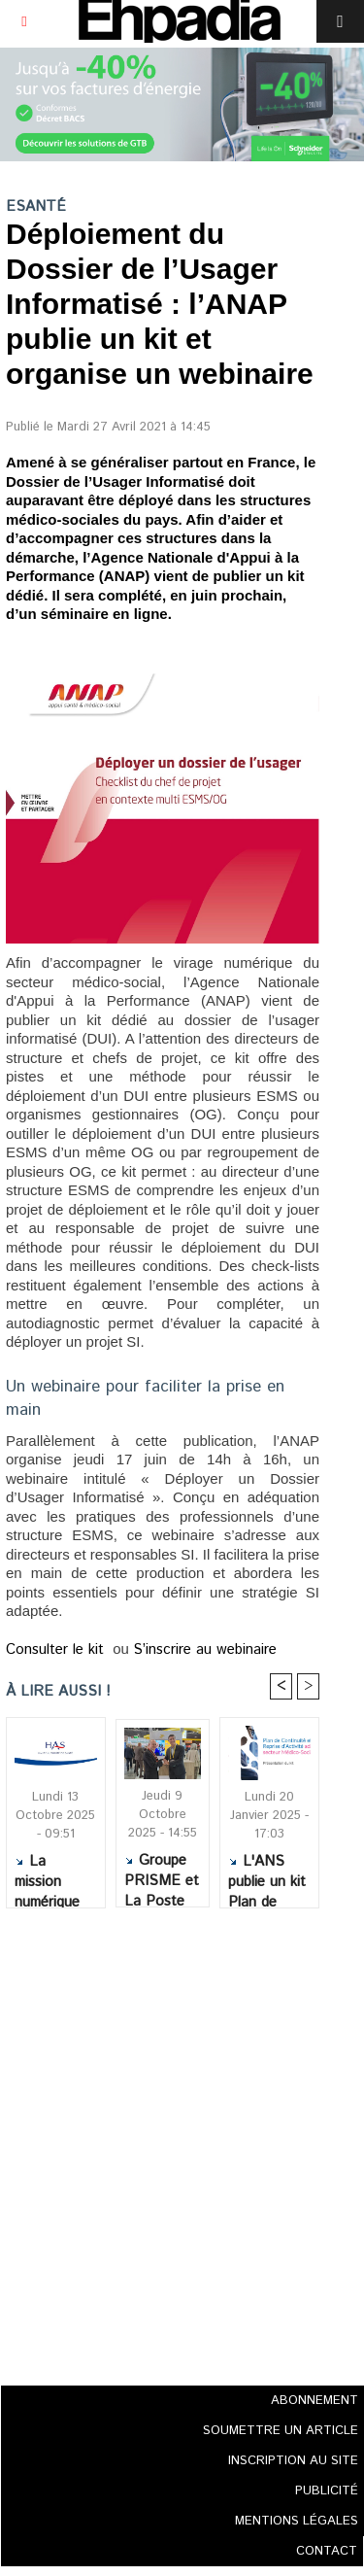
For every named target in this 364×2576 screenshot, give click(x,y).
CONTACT (326, 2551)
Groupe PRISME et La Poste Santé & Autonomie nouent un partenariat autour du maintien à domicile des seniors (161, 1874)
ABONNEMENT (314, 2400)
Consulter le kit (57, 1649)
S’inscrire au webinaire (205, 1649)
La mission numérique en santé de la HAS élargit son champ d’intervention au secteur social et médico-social (55, 1875)
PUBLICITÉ (326, 2491)
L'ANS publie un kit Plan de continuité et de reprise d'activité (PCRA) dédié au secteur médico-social (269, 1875)
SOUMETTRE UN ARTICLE (280, 2430)
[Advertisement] (157, 2141)
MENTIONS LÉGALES (296, 2521)
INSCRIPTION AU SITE (293, 2461)
